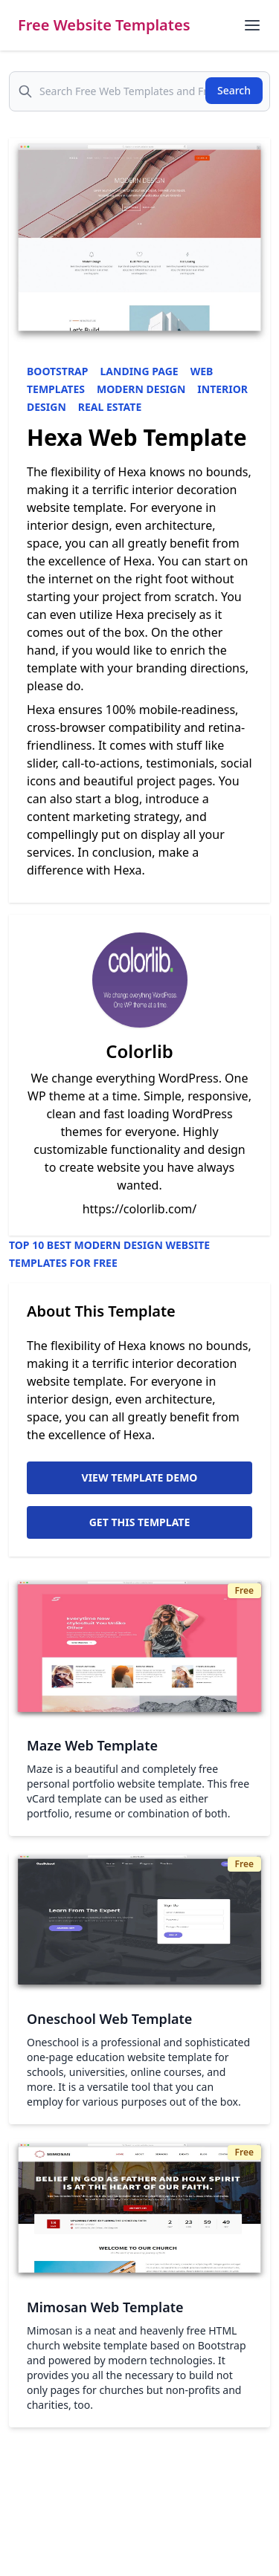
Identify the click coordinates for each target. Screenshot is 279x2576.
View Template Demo (140, 1477)
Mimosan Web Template (105, 2307)
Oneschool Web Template (109, 2019)
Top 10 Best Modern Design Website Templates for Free (109, 1254)
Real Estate (109, 407)
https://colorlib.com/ (140, 1209)
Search (234, 90)
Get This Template (139, 1522)
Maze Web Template (92, 1745)
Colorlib (139, 1051)
